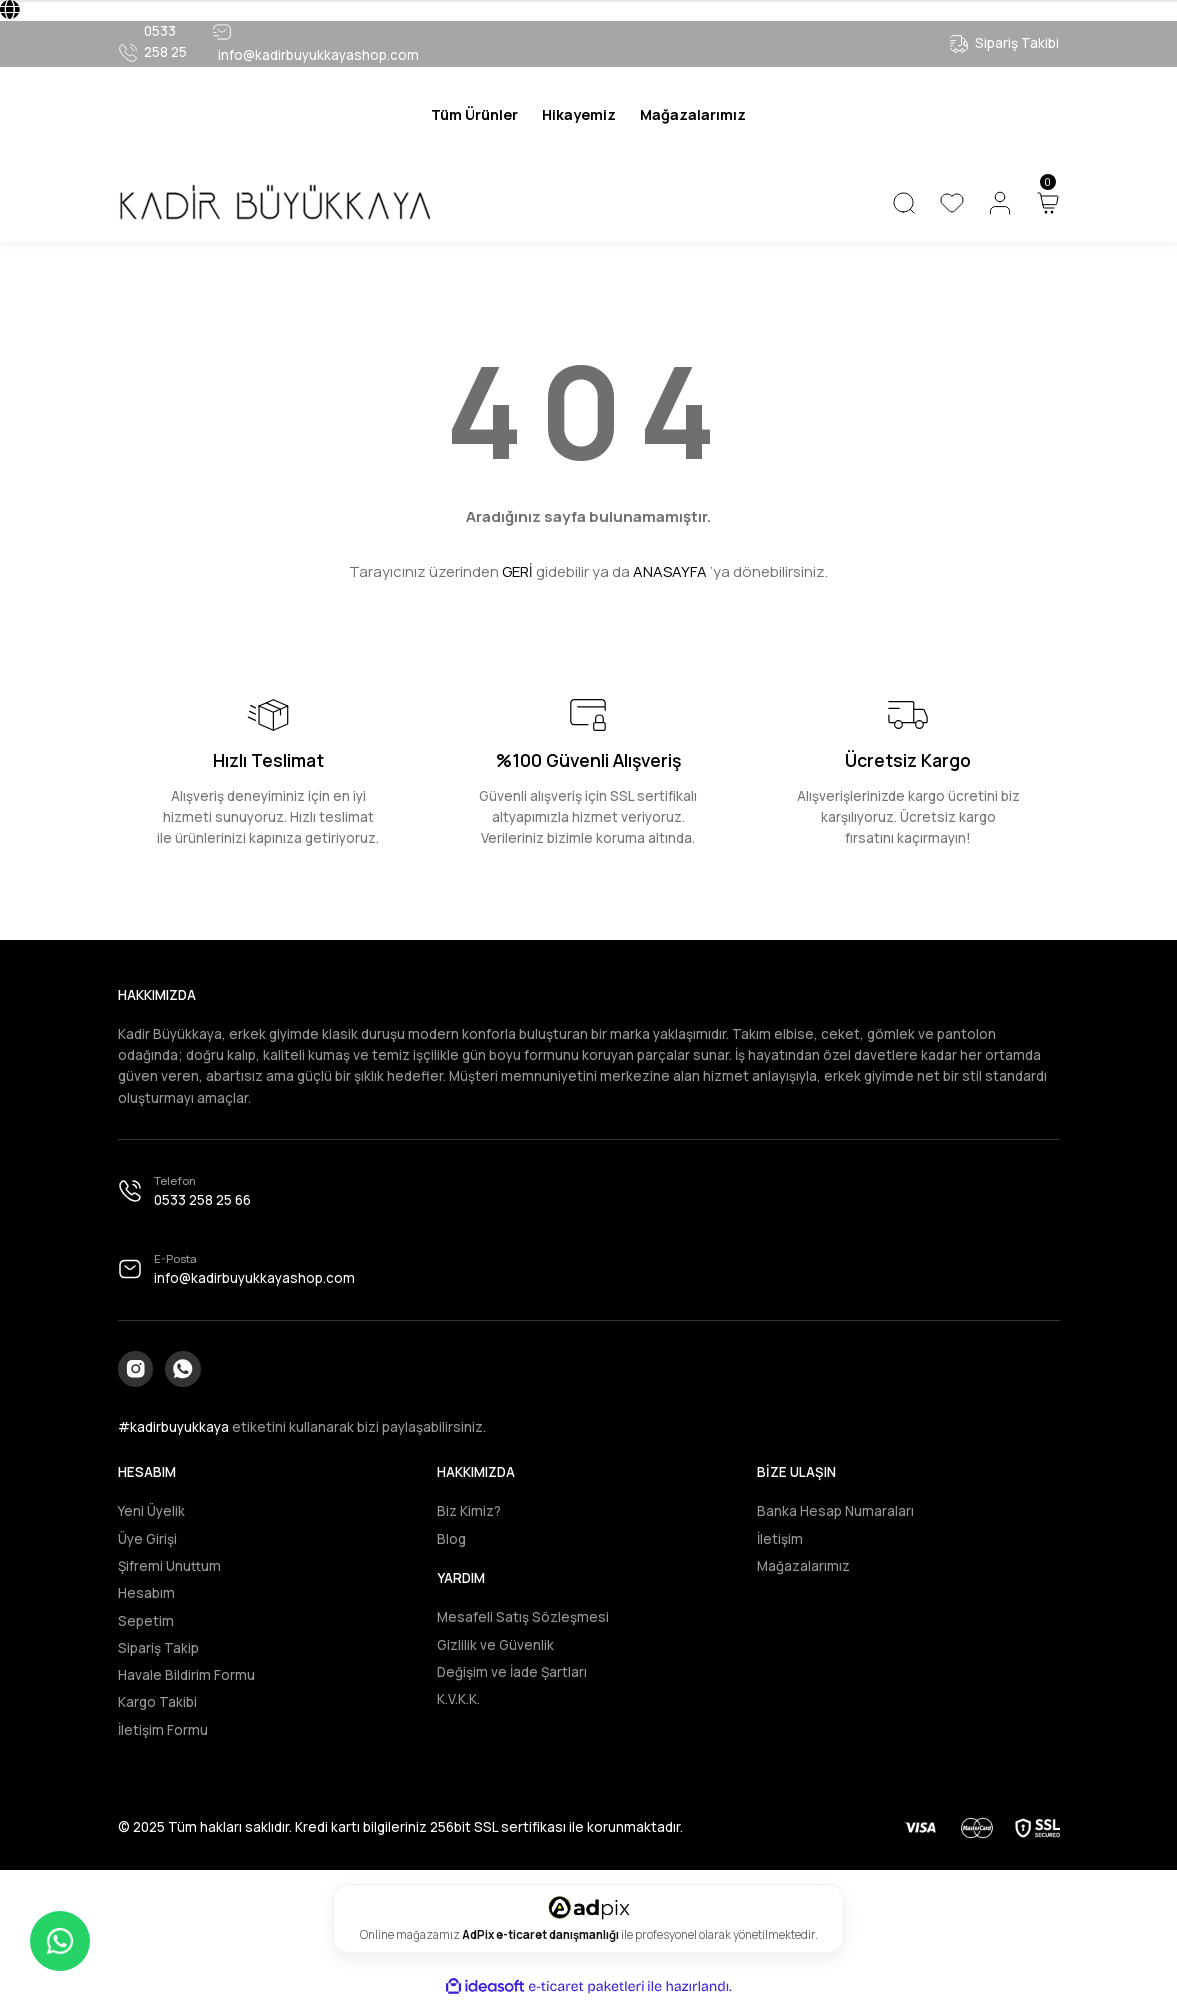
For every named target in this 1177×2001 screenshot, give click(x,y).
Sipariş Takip (158, 1648)
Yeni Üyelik (151, 1512)
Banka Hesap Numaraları (835, 1512)
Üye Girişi (147, 1539)
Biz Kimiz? (469, 1512)
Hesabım (146, 1594)
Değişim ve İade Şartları (512, 1672)
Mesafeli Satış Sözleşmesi (523, 1618)
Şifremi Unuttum (169, 1566)
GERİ (517, 571)
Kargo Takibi (157, 1703)
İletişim (780, 1539)
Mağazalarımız (803, 1566)
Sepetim (146, 1621)
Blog (451, 1539)
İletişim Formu (163, 1730)
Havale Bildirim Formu (186, 1675)
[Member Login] (1000, 203)
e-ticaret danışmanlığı (558, 1934)
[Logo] (274, 202)
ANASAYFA (670, 571)
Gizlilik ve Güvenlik (495, 1645)
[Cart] (1048, 203)
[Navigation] (474, 115)
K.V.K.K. (458, 1699)
